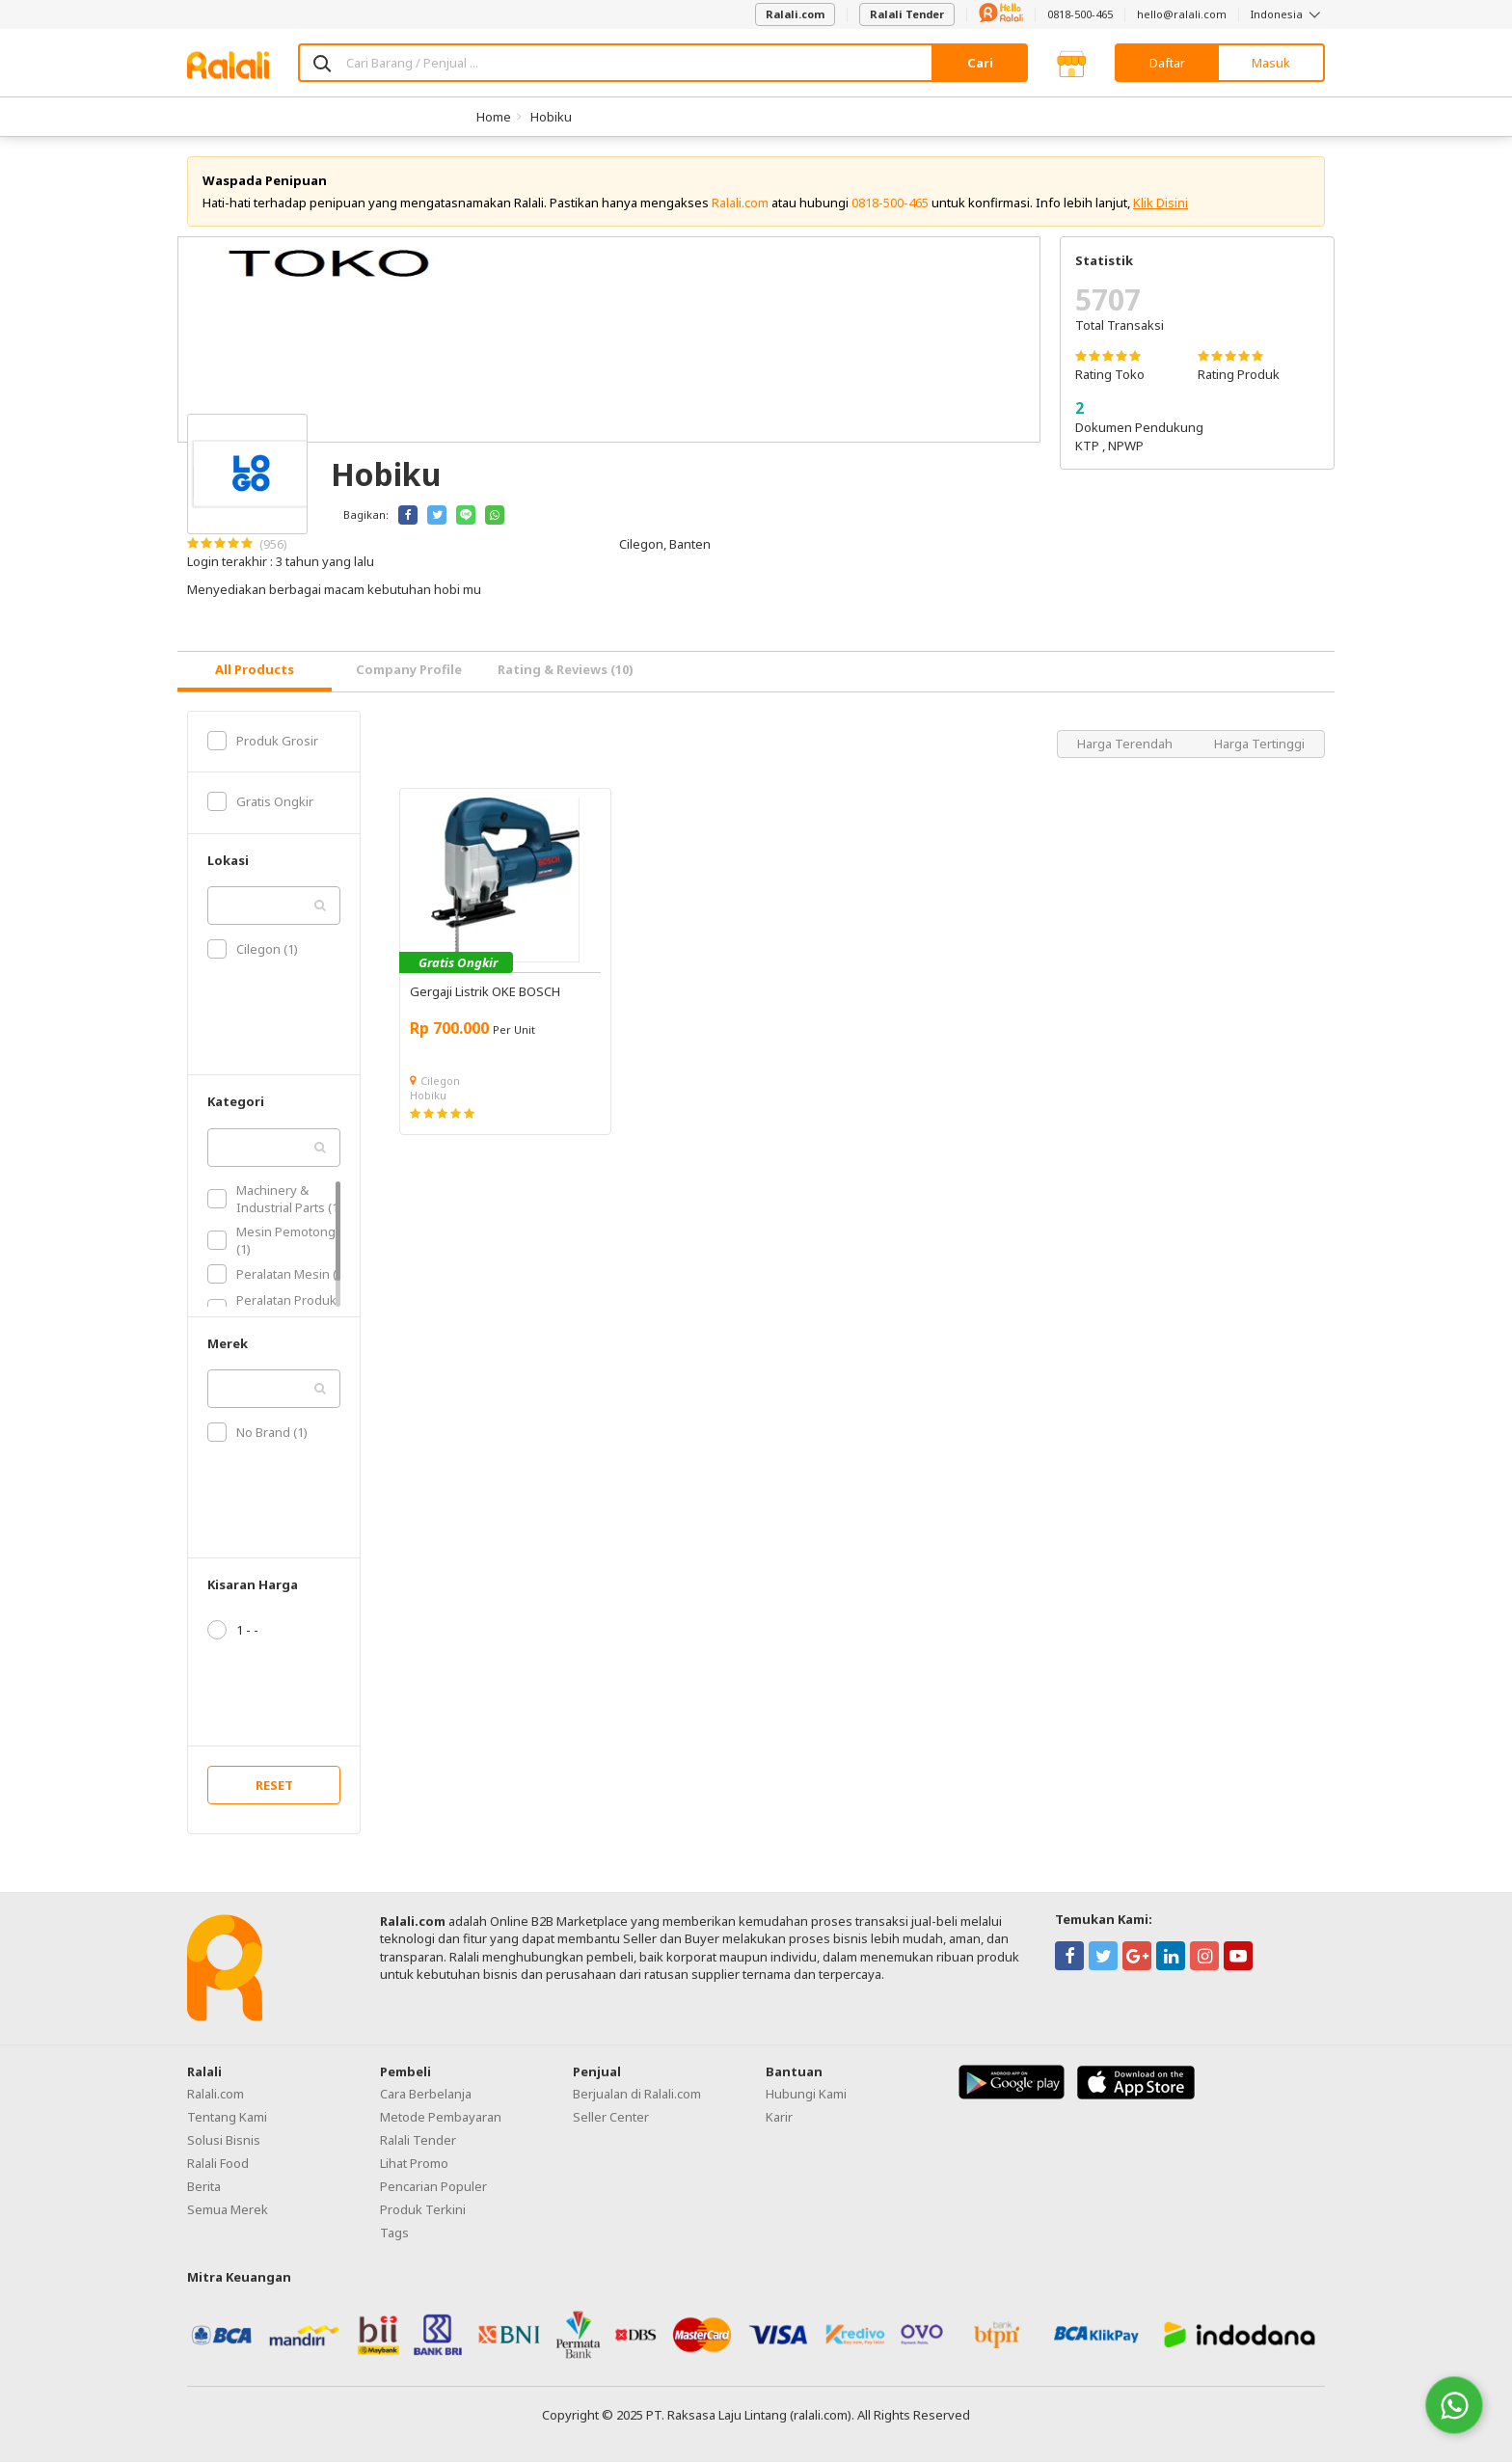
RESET (274, 1786)
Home (493, 116)
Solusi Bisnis (223, 2140)
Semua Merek (227, 2209)
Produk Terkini (423, 2209)
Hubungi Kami (806, 2093)
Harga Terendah (1126, 743)
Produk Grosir (262, 740)
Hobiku (551, 116)
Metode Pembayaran (440, 2116)
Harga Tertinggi (1259, 743)
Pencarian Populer (433, 2186)
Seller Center (611, 2116)
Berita (204, 2186)
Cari (980, 62)
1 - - (232, 1630)
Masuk (1271, 62)
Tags (394, 2232)
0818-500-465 (1080, 14)
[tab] (254, 671)
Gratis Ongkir (260, 802)
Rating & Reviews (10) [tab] (566, 670)
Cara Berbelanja (426, 2093)
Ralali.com (795, 14)
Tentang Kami (227, 2116)
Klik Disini (1160, 202)
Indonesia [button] (1288, 14)
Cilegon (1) (252, 950)
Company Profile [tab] (409, 670)
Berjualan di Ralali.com (637, 2093)
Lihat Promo (414, 2163)
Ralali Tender (907, 14)
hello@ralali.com (1182, 14)
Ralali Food (218, 2163)
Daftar (1167, 62)
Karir (779, 2116)
